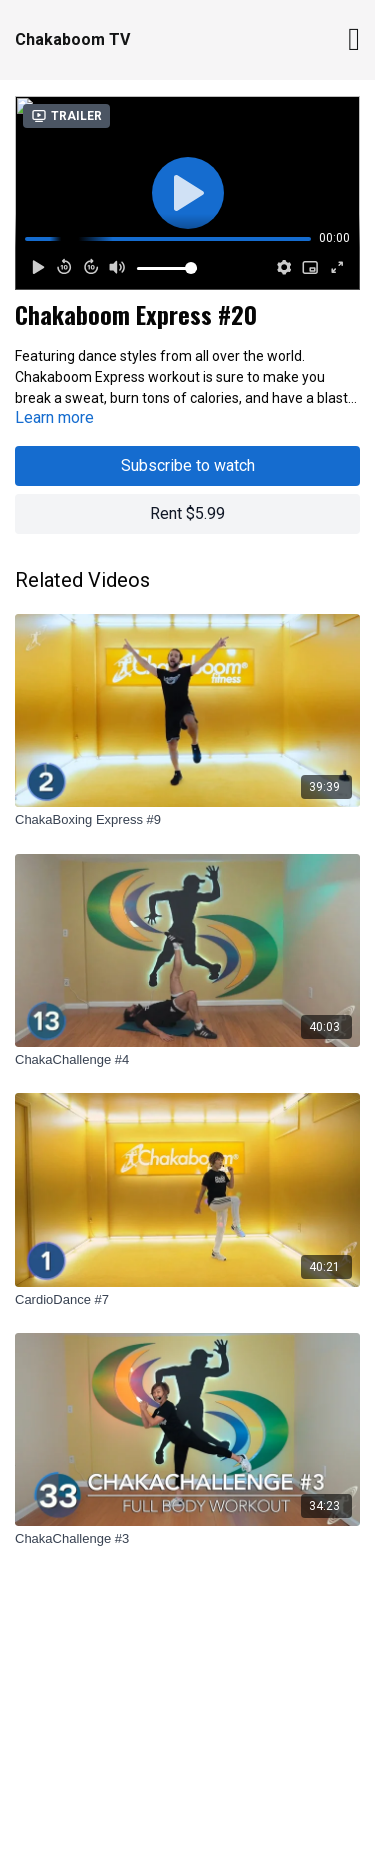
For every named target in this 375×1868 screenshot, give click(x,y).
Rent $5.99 (187, 513)
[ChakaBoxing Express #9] (187, 820)
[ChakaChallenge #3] (187, 1539)
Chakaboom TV (72, 39)
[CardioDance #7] (187, 1300)
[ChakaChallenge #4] (187, 1060)
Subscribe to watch (188, 465)
